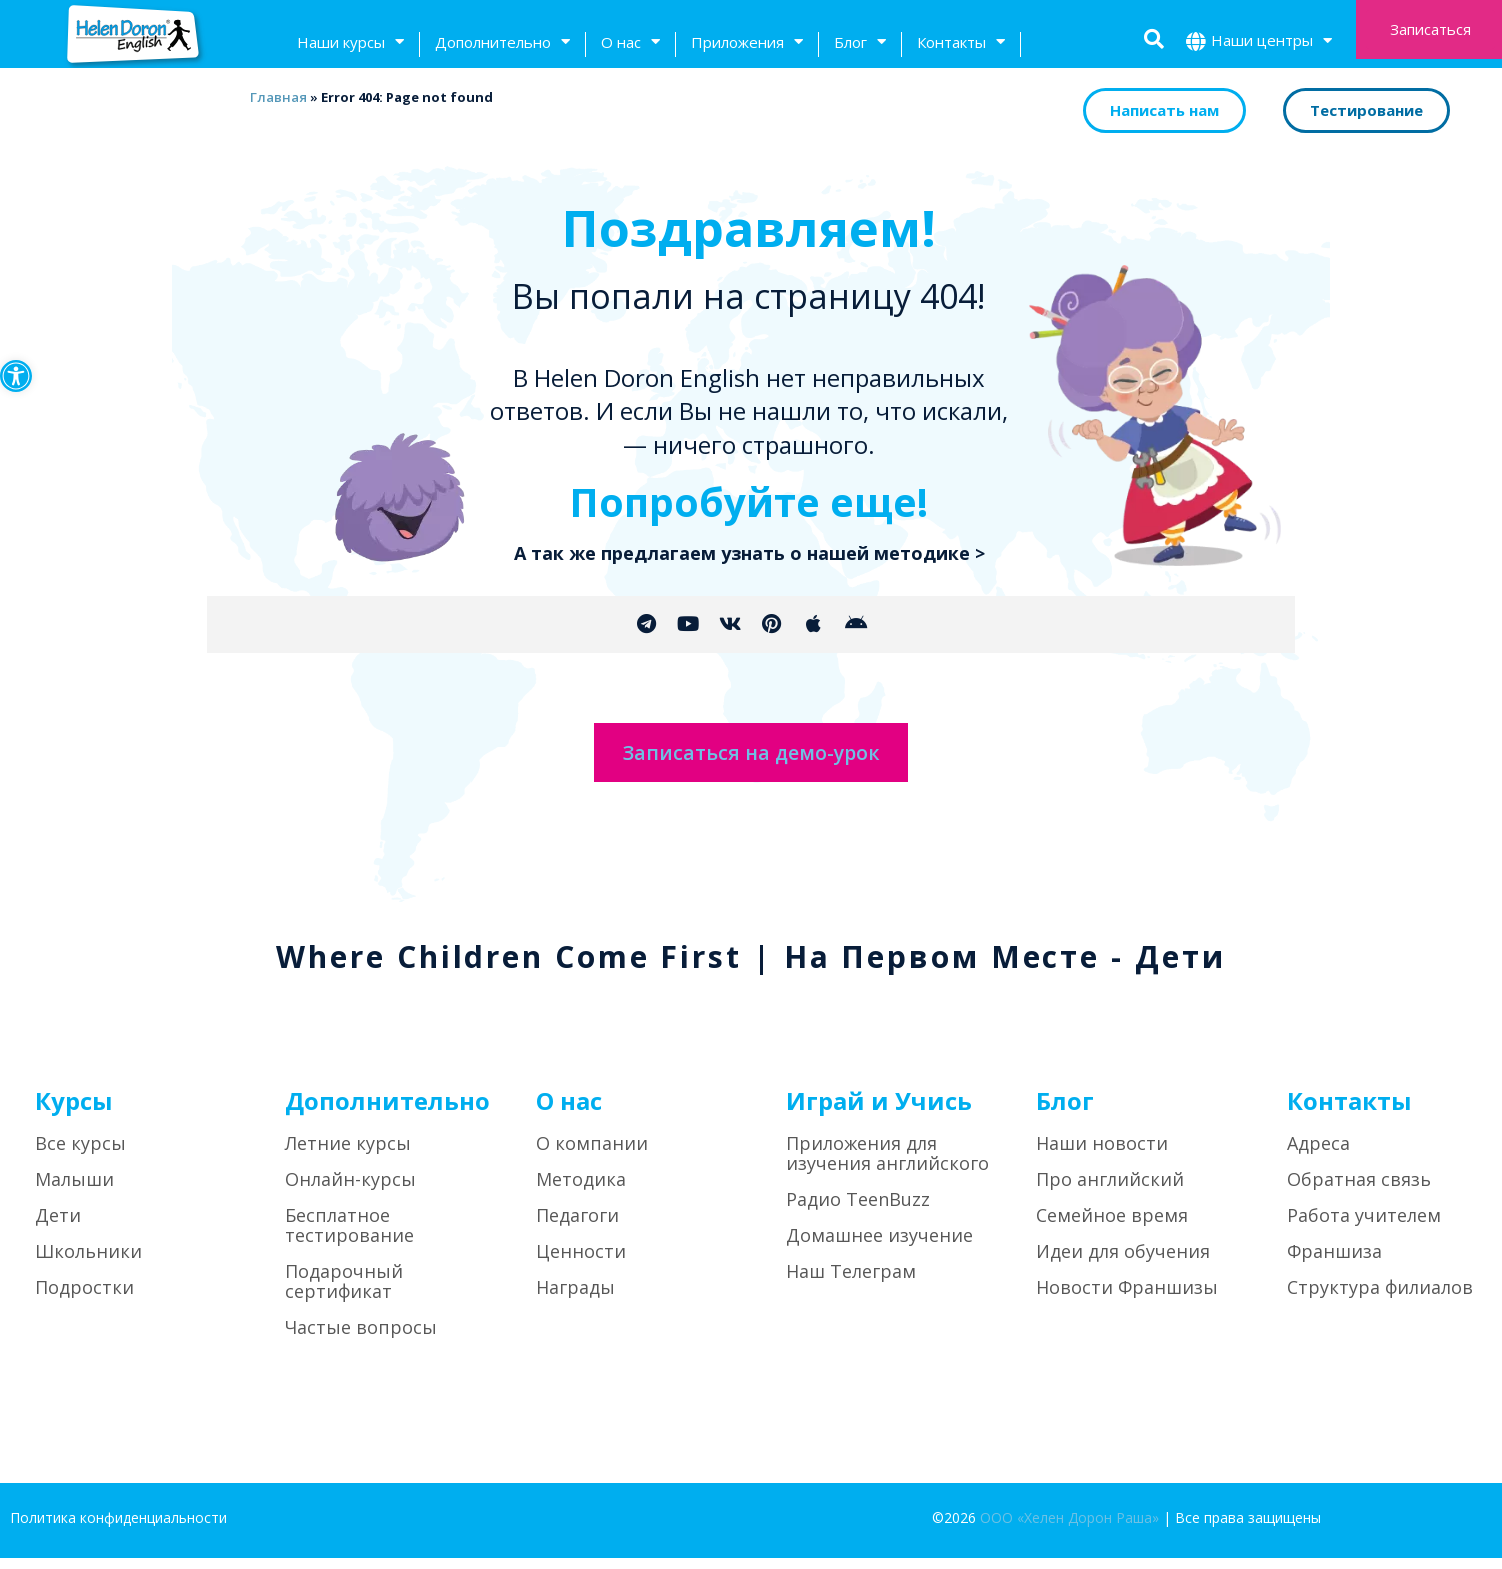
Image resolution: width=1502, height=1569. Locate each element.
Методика (581, 1191)
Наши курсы (350, 44)
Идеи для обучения (1123, 1263)
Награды (575, 1299)
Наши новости (1102, 1155)
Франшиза (1334, 1263)
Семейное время (1112, 1227)
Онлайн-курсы (350, 1191)
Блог (860, 44)
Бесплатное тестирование (349, 1237)
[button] (16, 376)
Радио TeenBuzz (858, 1211)
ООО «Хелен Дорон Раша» (1069, 1529)
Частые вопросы (361, 1339)
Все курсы (80, 1155)
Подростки (84, 1299)
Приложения (747, 44)
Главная (274, 97)
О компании (592, 1155)
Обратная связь (1359, 1191)
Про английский (1110, 1191)
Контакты (961, 44)
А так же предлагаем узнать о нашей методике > (749, 553)
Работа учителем (1364, 1227)
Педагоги (577, 1227)
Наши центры (1271, 42)
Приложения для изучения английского (887, 1165)
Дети (58, 1227)
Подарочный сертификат (344, 1293)
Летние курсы (348, 1155)
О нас (630, 44)
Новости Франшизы (1127, 1299)
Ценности (581, 1263)
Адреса (1318, 1155)
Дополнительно (502, 44)
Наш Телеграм (851, 1283)
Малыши (74, 1191)
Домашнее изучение (879, 1247)
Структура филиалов (1380, 1299)
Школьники (88, 1263)
